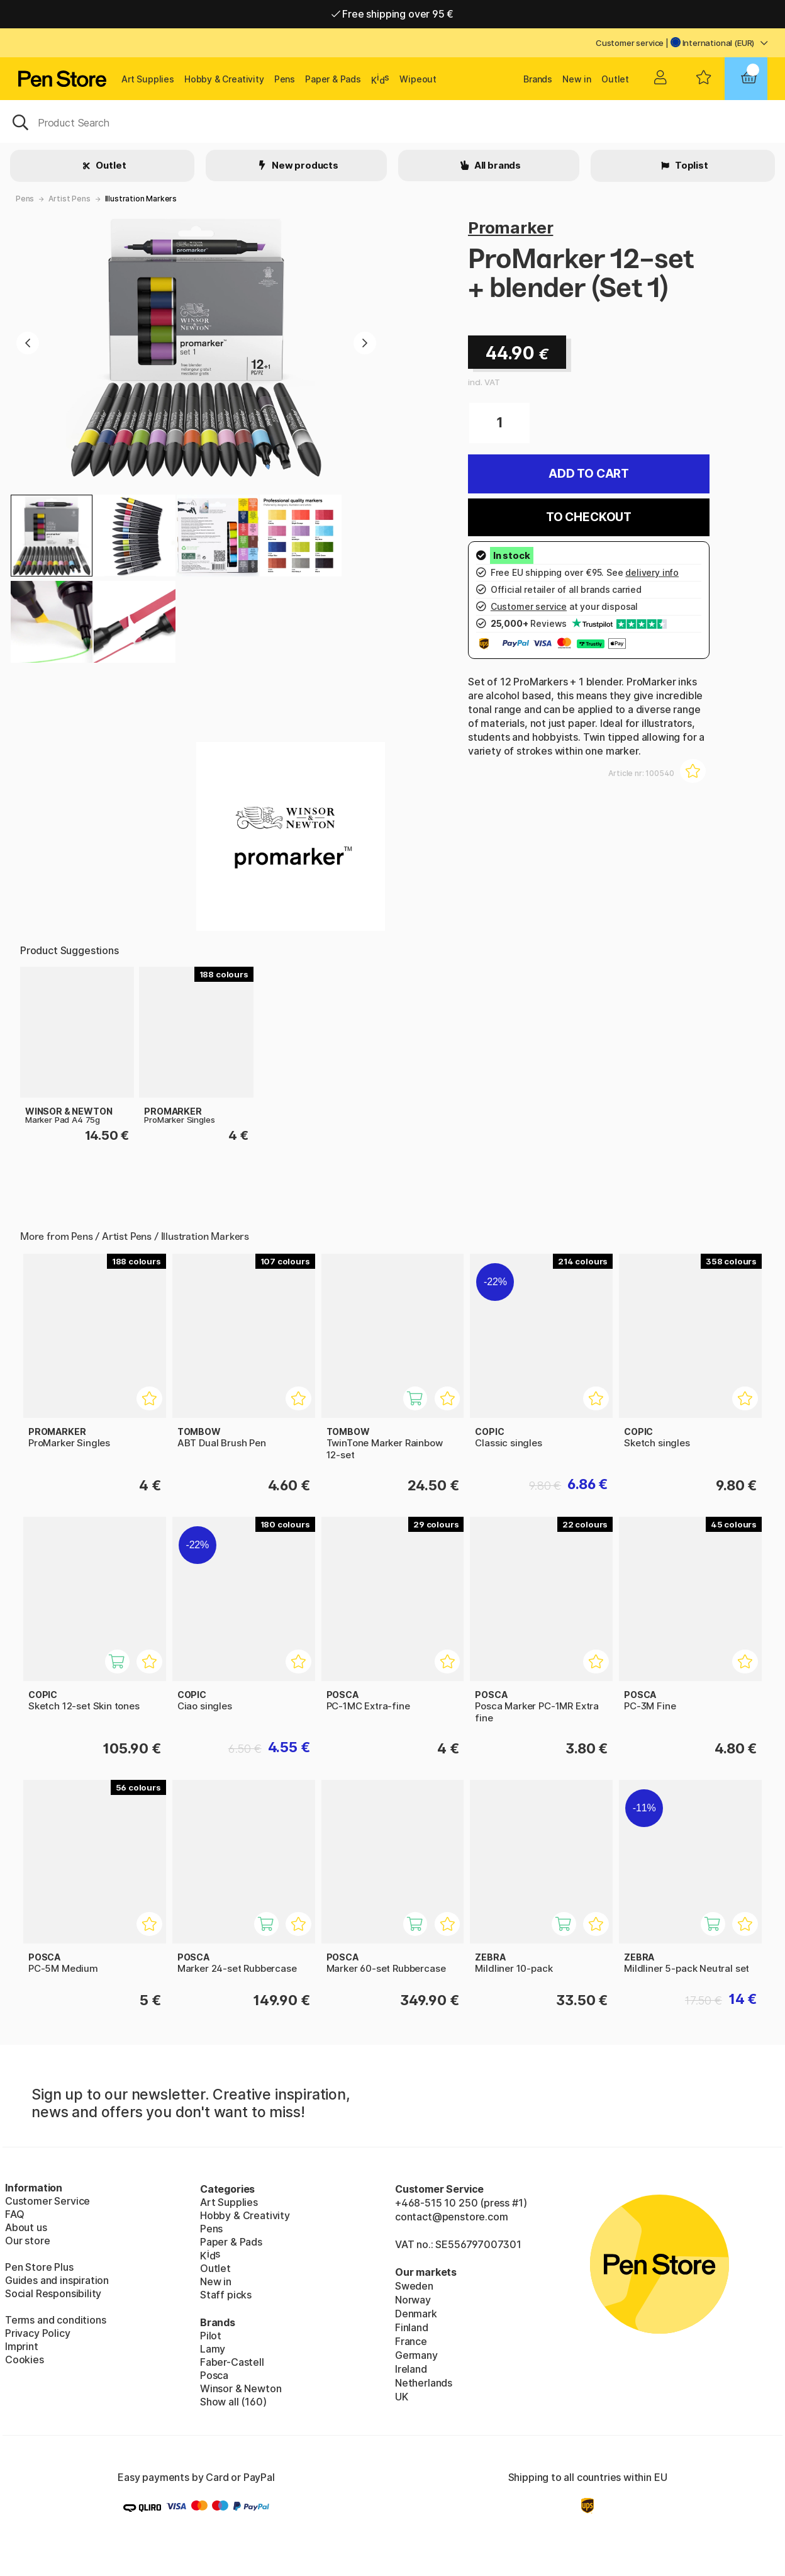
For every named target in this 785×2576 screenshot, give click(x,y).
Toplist (690, 165)
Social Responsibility (53, 2293)
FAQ (14, 2214)
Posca (214, 2375)
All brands (496, 165)
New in (576, 79)
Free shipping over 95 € (392, 14)
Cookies (24, 2359)
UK (401, 2396)
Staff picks (226, 2294)
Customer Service (47, 2201)
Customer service (630, 43)
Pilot (210, 2335)
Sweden (414, 2286)
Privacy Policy (37, 2333)
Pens (284, 79)
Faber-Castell (232, 2362)
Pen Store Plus (39, 2267)
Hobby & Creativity (224, 79)
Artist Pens (69, 198)
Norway (413, 2299)
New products (304, 165)
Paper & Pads (333, 79)
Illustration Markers (141, 198)
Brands (537, 79)
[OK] (392, 121)
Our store (27, 2240)
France (411, 2341)
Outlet (615, 79)
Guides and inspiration (57, 2280)
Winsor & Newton (240, 2388)
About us (26, 2227)
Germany (416, 2355)
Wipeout (418, 79)
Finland (411, 2327)
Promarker (510, 227)
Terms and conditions (55, 2320)
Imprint (21, 2346)
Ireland (411, 2369)
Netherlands (423, 2382)
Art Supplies (147, 79)
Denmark (416, 2313)
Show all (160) (233, 2401)
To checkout (589, 517)
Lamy (212, 2349)
